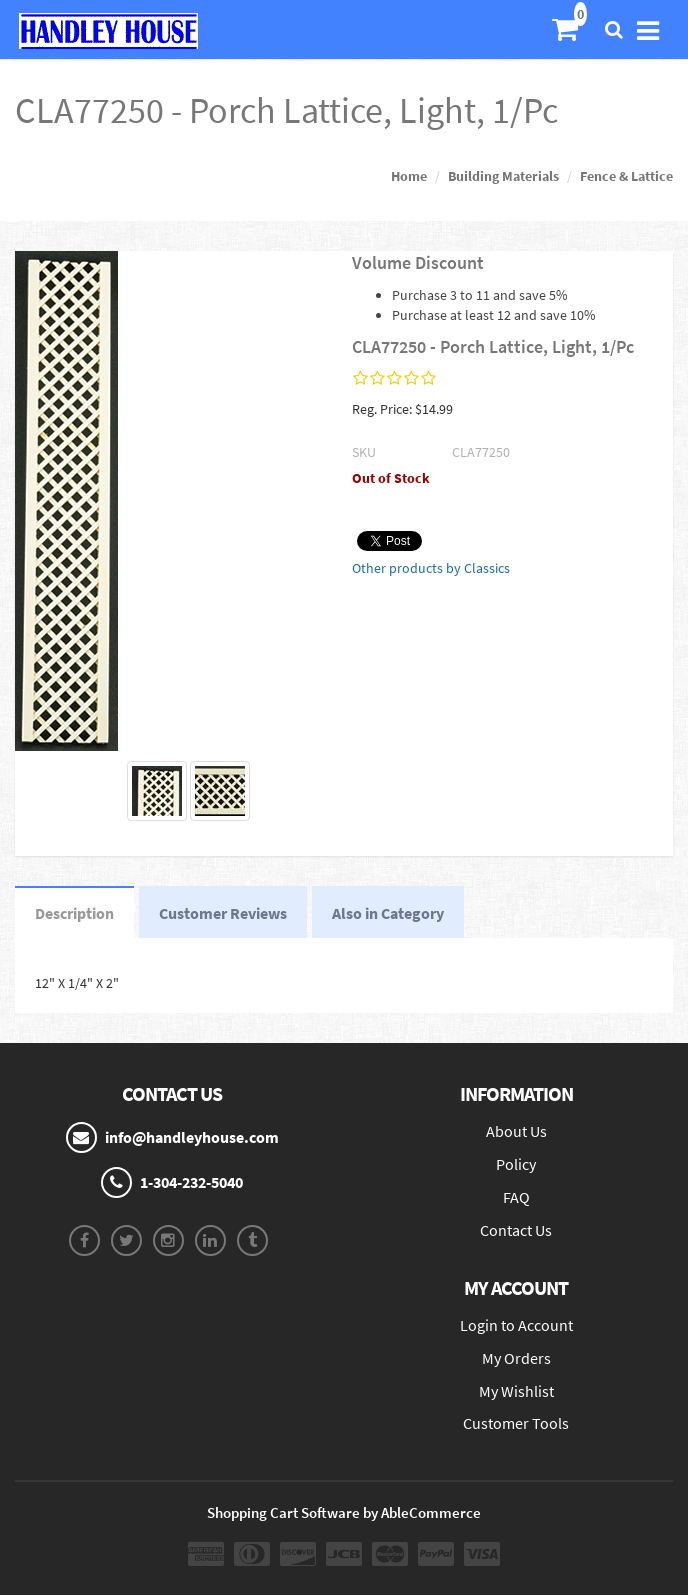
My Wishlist (516, 1391)
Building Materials (503, 176)
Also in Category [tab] (388, 913)
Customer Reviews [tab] (223, 913)
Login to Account (516, 1325)
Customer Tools (516, 1423)
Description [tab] (74, 913)
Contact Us (516, 1230)
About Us (516, 1131)
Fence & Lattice (626, 176)
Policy (516, 1164)
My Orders (516, 1358)
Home (409, 176)
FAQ (516, 1197)
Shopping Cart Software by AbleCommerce (344, 1512)
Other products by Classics (431, 568)
